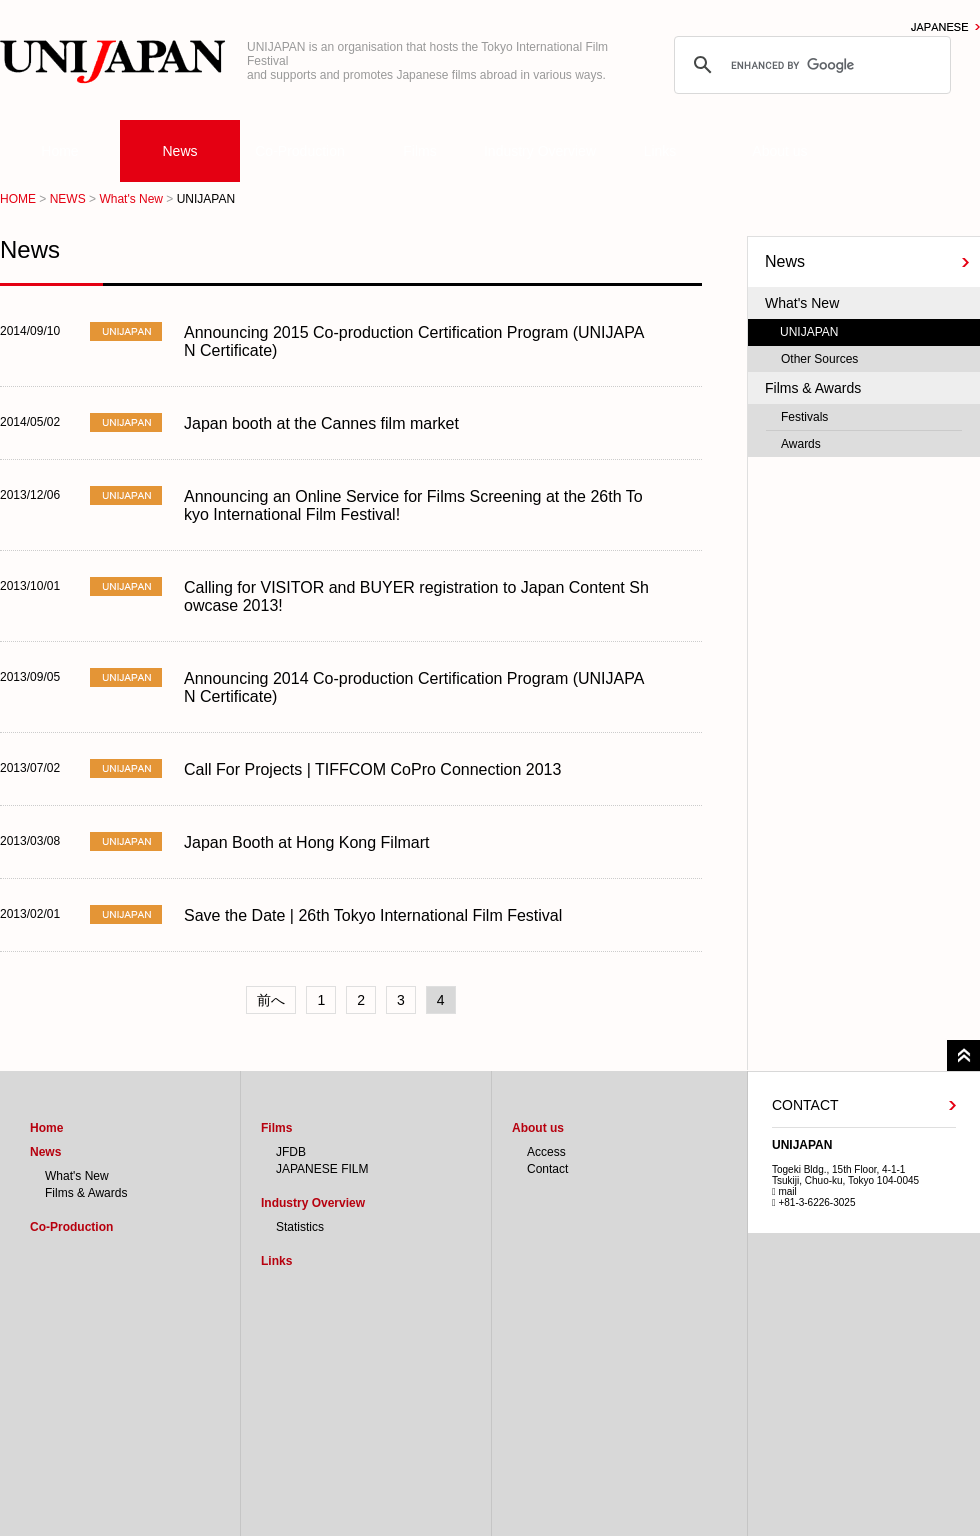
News (179, 151)
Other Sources (819, 359)
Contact (547, 1169)
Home (59, 151)
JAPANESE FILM (322, 1169)
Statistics (300, 1227)
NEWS (68, 199)
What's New (131, 199)
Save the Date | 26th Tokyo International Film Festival (373, 915)
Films (419, 151)
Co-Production (300, 151)
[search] (809, 65)
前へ (271, 1000)
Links (660, 151)
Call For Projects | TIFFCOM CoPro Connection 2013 (372, 769)
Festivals (804, 417)
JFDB (291, 1152)
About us (779, 151)
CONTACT (805, 1105)
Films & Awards (813, 388)
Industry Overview (540, 151)
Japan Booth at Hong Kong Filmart (306, 842)
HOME (18, 199)
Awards (801, 444)
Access (546, 1152)
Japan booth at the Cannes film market (321, 423)
